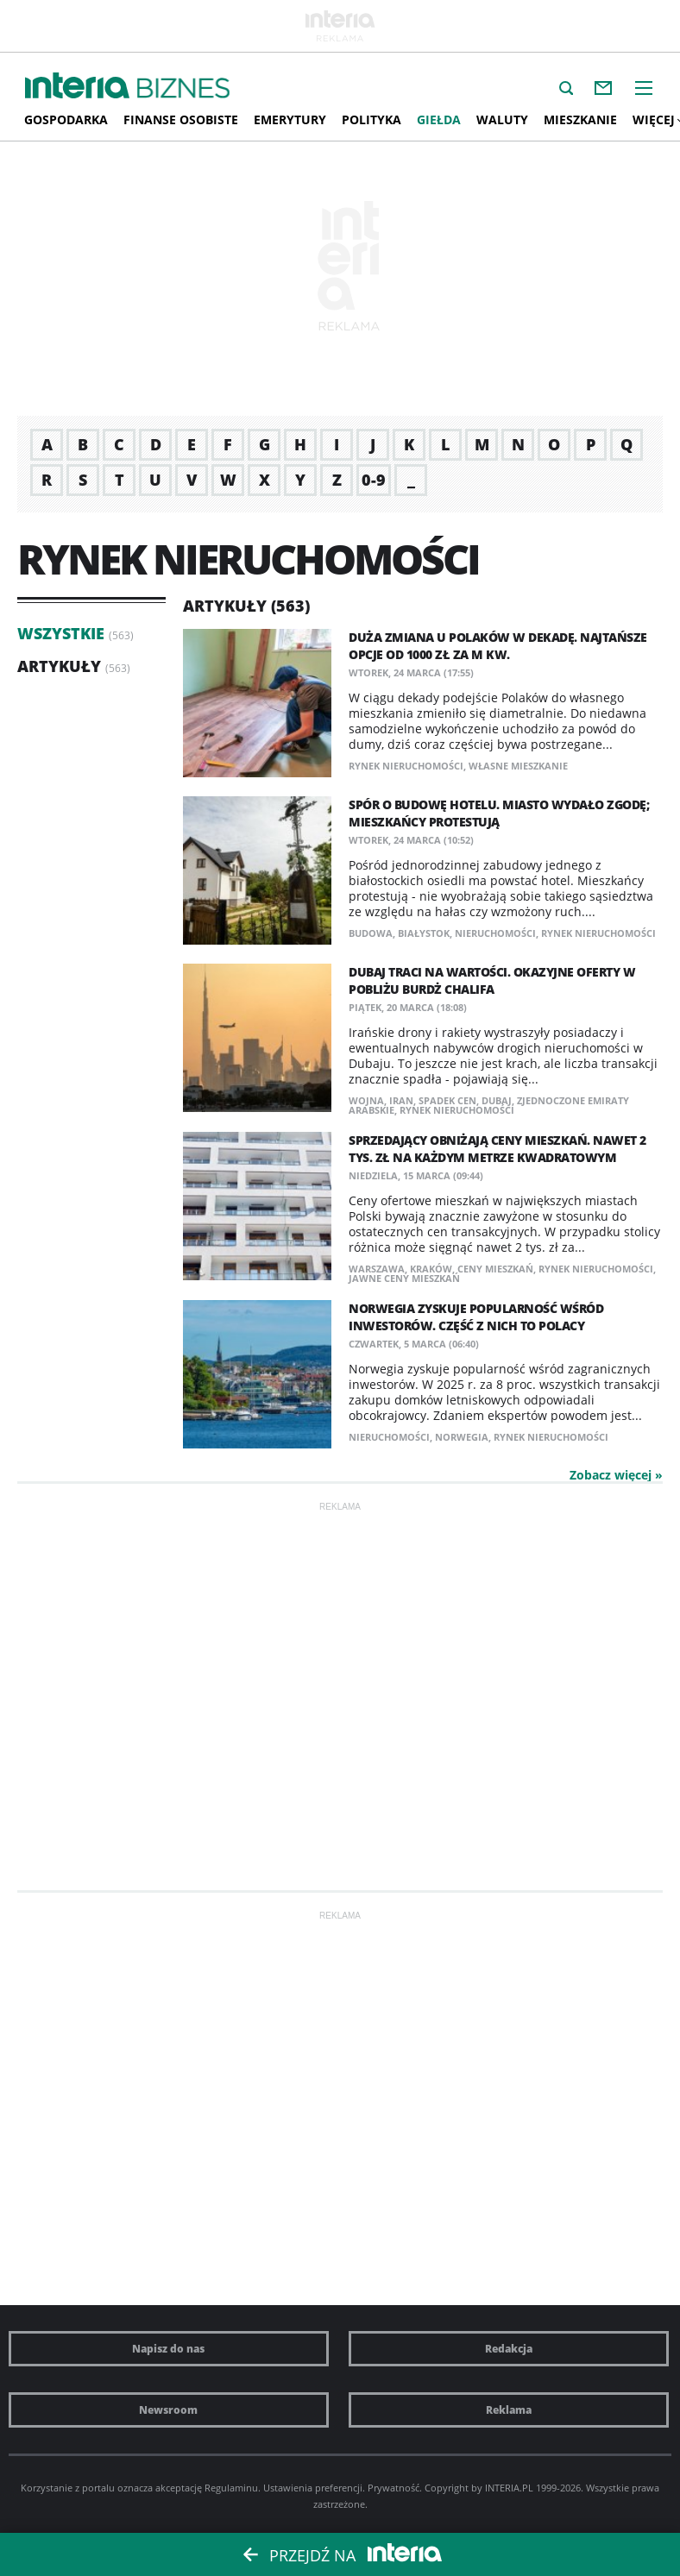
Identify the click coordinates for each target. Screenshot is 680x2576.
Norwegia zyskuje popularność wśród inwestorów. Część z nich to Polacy (476, 1317)
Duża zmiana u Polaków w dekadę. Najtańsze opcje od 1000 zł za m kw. (498, 646)
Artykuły (59, 666)
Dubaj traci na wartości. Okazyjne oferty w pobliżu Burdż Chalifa (492, 980)
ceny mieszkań (495, 1268)
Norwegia (461, 1436)
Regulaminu (231, 2487)
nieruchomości (495, 933)
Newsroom (168, 2410)
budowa (371, 933)
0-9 (374, 479)
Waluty (502, 119)
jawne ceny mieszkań (404, 1278)
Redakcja (508, 2348)
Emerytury (290, 119)
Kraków (431, 1268)
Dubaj (497, 1100)
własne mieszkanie (518, 765)
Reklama (509, 2410)
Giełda (439, 119)
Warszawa (377, 1268)
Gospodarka (66, 119)
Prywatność (393, 2487)
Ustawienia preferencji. (314, 2487)
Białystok (424, 933)
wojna (366, 1100)
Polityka (371, 119)
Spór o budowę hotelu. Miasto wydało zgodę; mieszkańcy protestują (499, 813)
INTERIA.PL (509, 2487)
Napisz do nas (168, 2348)
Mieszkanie (580, 119)
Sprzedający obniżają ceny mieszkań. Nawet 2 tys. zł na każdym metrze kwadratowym (497, 1148)
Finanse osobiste (180, 119)
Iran (401, 1100)
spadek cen (447, 1100)
